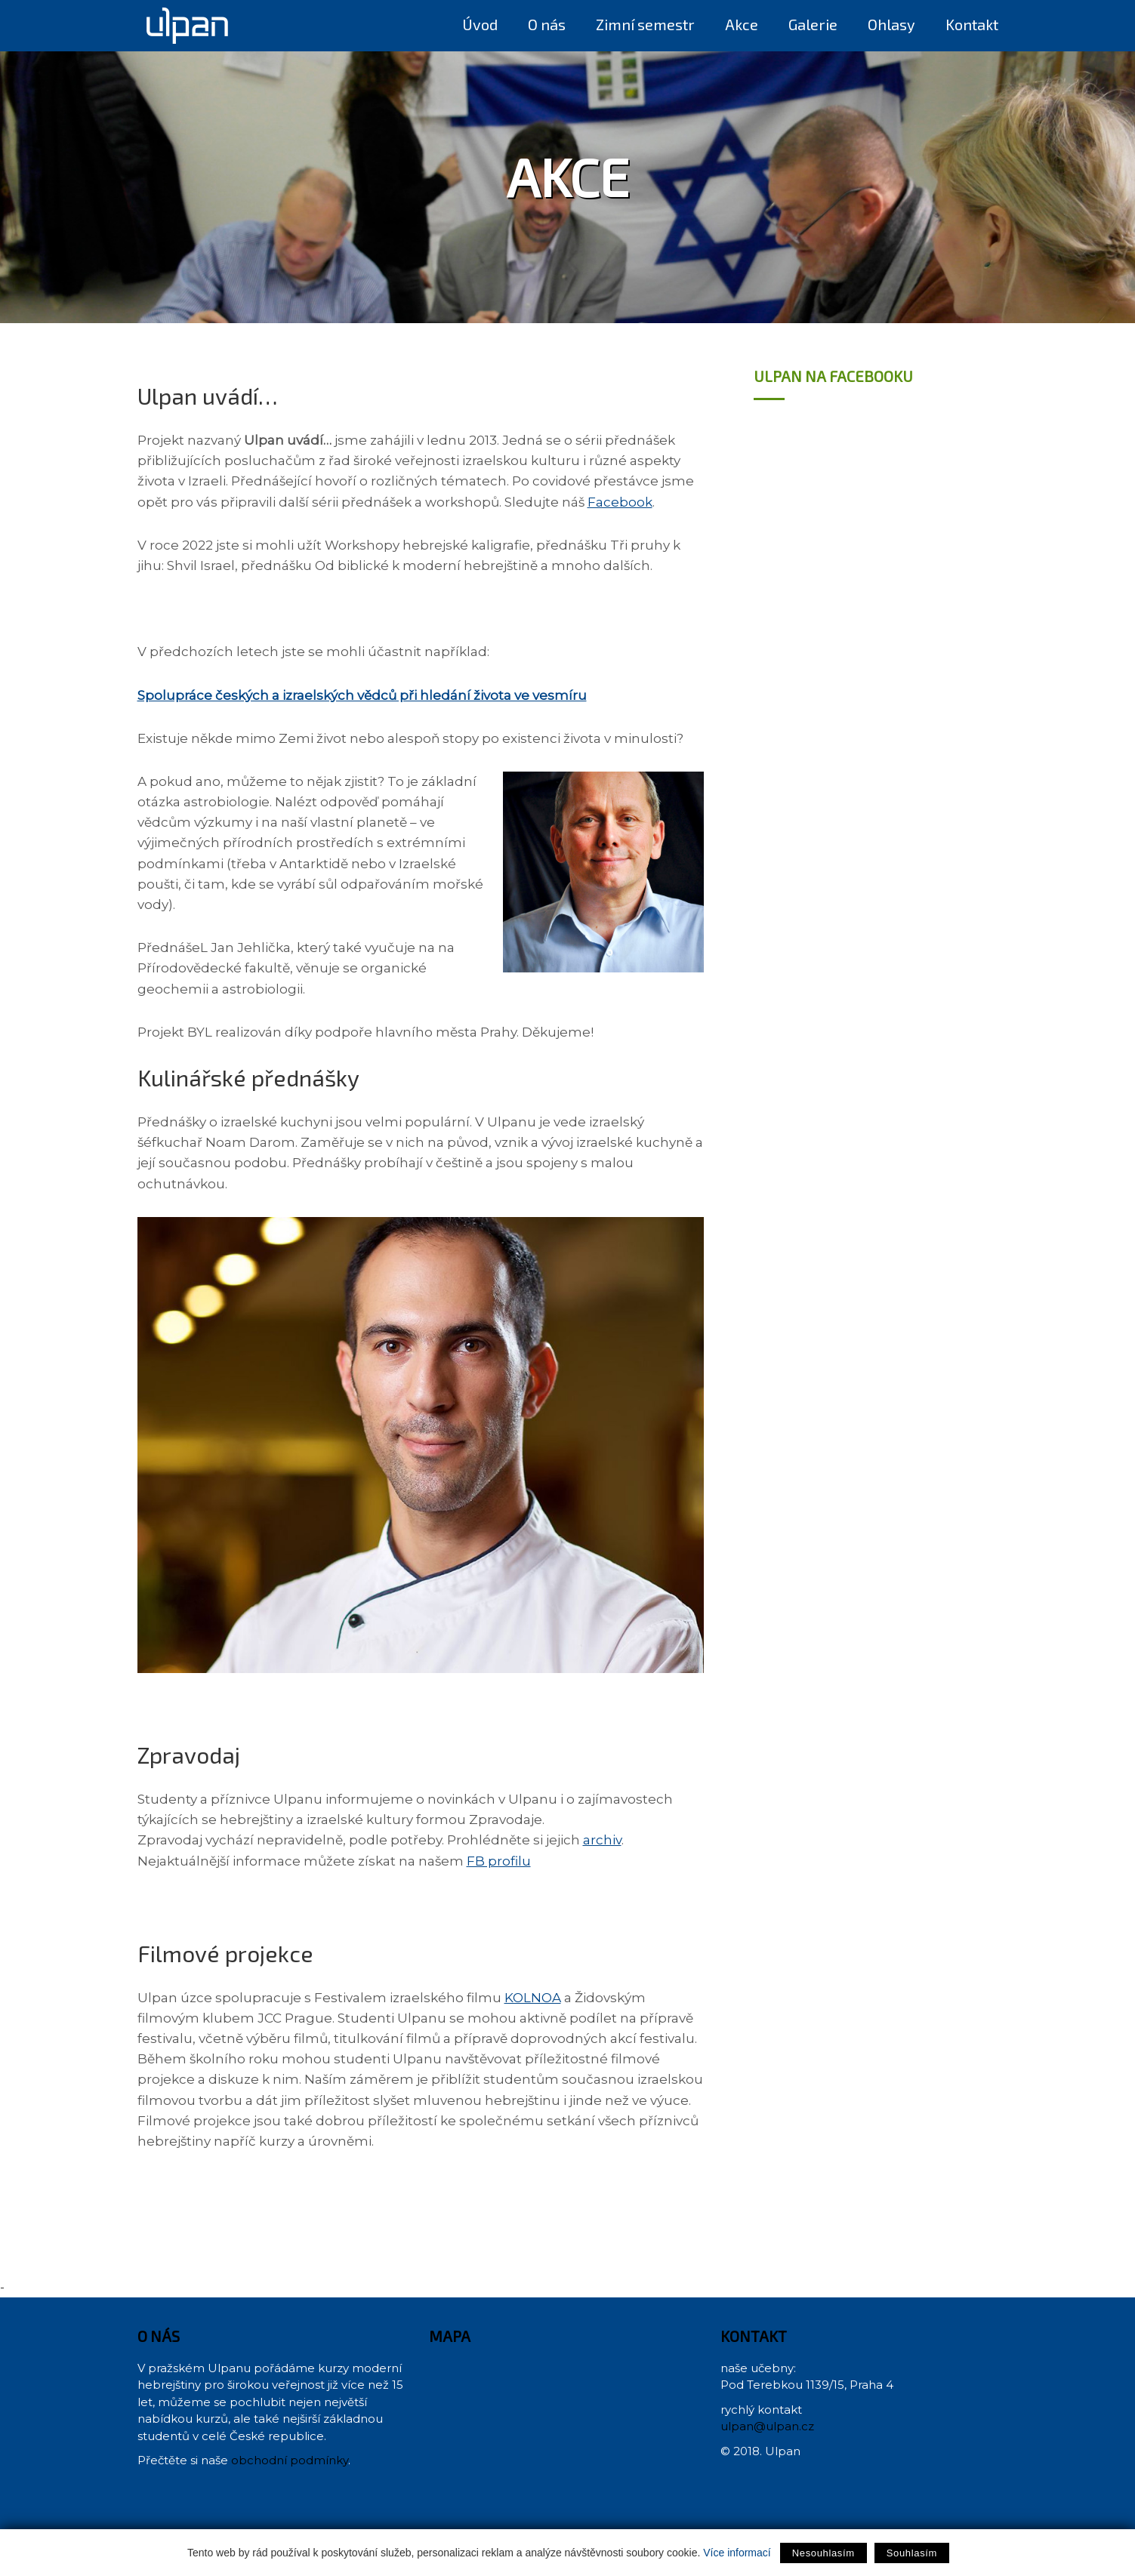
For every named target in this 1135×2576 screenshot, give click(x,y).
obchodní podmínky (289, 2460)
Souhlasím (912, 2553)
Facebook (620, 502)
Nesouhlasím (823, 2553)
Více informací (736, 2553)
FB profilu (499, 1861)
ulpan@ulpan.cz (767, 2426)
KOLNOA (532, 1997)
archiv (602, 1839)
